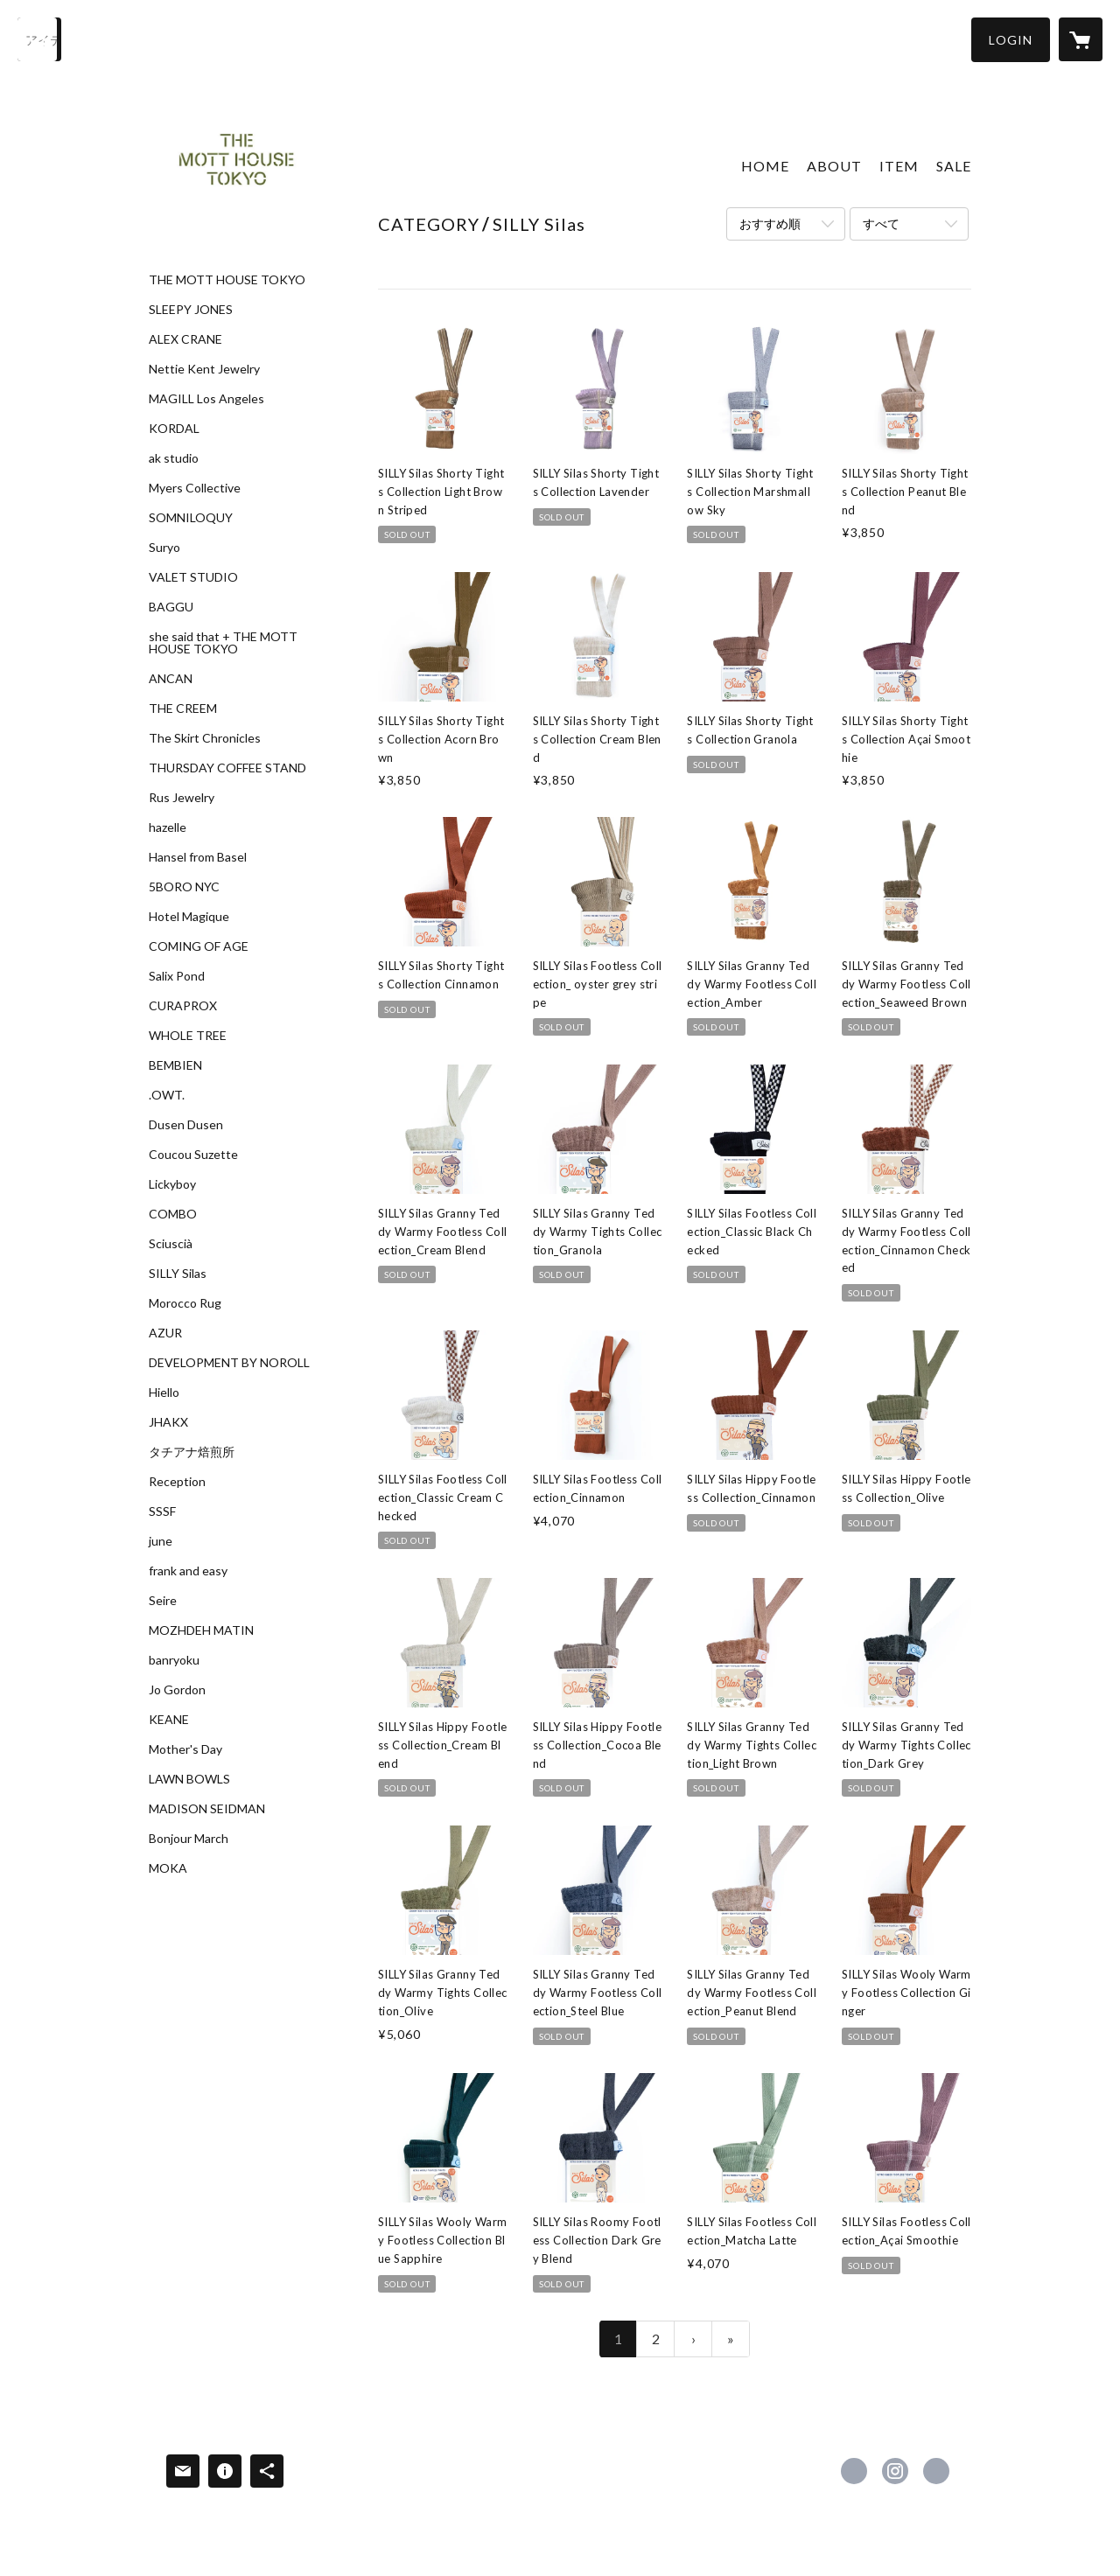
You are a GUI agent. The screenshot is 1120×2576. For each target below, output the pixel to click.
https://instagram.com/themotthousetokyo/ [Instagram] (895, 2471)
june (160, 1541)
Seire (163, 1601)
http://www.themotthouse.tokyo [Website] (936, 2471)
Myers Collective (195, 488)
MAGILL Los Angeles (206, 399)
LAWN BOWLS (189, 1779)
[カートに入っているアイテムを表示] (1080, 39)
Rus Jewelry (181, 798)
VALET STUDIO (193, 577)
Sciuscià (170, 1244)
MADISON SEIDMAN (207, 1809)
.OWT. (167, 1095)
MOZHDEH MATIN (201, 1630)
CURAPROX (183, 1006)
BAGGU (171, 607)
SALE (953, 165)
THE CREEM (183, 708)
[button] (1010, 39)
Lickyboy (172, 1184)
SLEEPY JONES (191, 310)
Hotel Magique (189, 917)
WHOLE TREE (188, 1036)
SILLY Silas (177, 1273)
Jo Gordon (177, 1690)
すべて (881, 223)
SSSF (162, 1511)
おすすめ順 (770, 223)
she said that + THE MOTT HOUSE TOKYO (223, 643)
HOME (765, 165)
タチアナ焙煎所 (191, 1452)
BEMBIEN (175, 1065)
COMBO (173, 1214)
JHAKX (168, 1422)
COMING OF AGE (198, 946)
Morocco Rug (185, 1303)
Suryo (164, 547)
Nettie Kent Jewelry (204, 369)
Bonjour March (188, 1839)
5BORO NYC (184, 887)
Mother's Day (185, 1749)
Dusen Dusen (186, 1125)
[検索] (39, 39)
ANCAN (170, 679)
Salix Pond (177, 976)
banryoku (174, 1660)
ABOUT (834, 165)
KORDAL (174, 428)
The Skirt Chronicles (205, 738)
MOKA (168, 1868)
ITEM (899, 165)
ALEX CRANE (185, 339)
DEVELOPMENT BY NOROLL (229, 1363)
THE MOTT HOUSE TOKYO (227, 280)
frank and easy (188, 1571)
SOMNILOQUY (191, 518)
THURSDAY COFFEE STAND (227, 768)
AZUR (165, 1333)
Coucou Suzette (193, 1154)
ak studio (174, 458)
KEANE (169, 1720)
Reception (177, 1482)
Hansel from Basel (198, 857)
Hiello (164, 1392)
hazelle (167, 827)
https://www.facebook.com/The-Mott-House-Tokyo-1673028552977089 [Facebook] (854, 2471)
